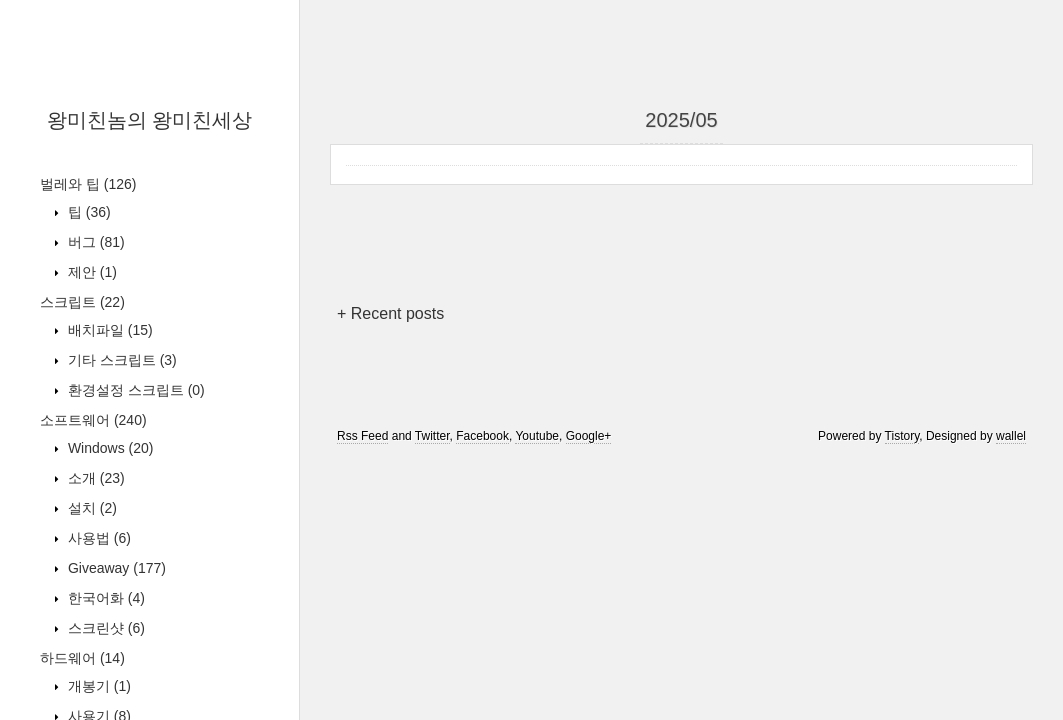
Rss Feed (362, 436)
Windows (108, 448)
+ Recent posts (390, 313)
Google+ (589, 436)
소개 (94, 478)
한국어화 (104, 598)
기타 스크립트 (120, 360)
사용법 (97, 538)
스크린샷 (104, 628)
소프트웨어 (93, 420)
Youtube (537, 436)
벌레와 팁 (88, 184)
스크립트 (82, 302)
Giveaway (115, 568)
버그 (94, 242)
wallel (1011, 436)
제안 (90, 272)
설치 (90, 508)
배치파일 (108, 330)
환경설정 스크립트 (134, 390)
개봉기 (97, 686)
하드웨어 (82, 658)
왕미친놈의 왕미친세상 (150, 120)
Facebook (482, 436)
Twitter (432, 436)
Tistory (902, 436)
